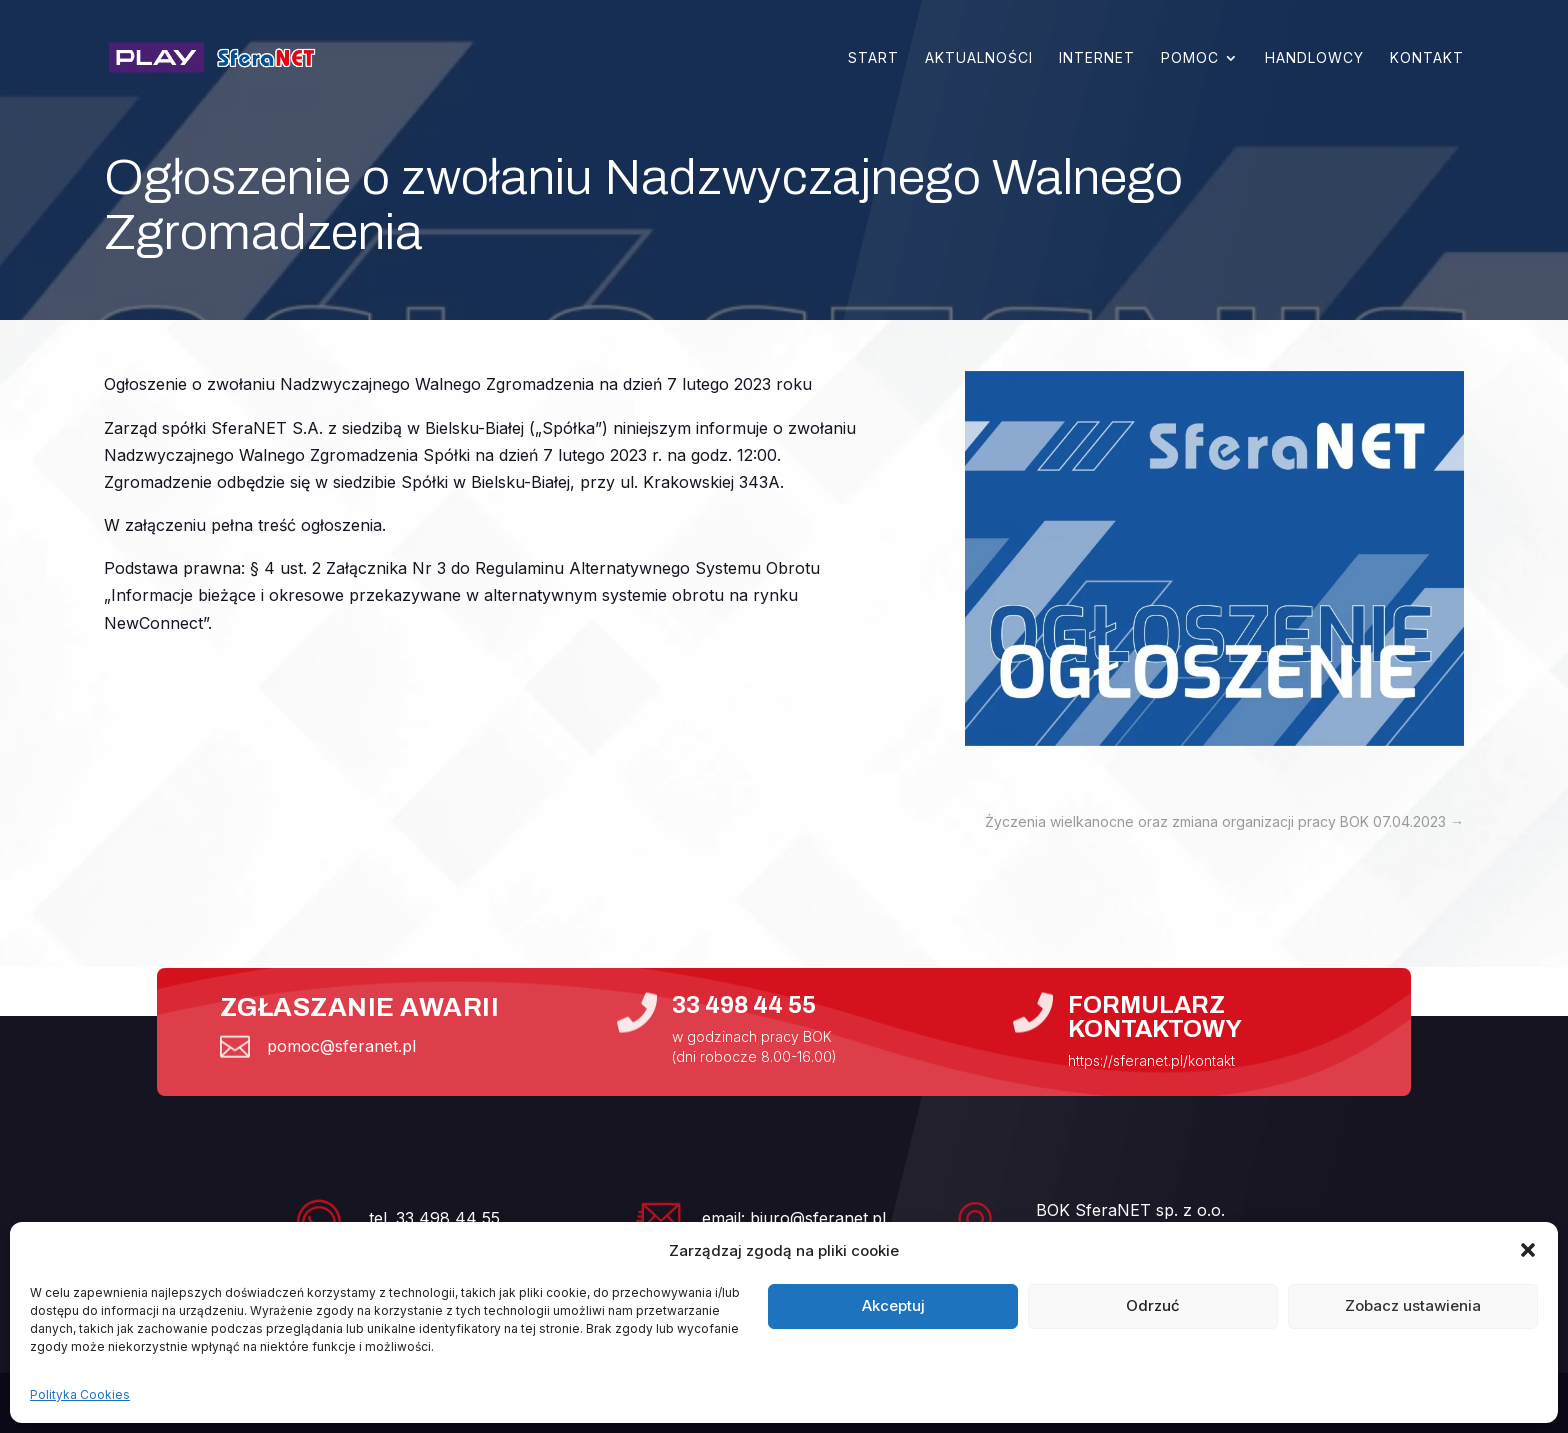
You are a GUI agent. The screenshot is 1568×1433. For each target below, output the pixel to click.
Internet (1097, 58)
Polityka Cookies (80, 1394)
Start (873, 58)
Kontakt (1427, 58)
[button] (1528, 1250)
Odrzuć (1153, 1305)
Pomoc (1190, 58)
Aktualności (979, 58)
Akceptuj (893, 1305)
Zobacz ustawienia (1413, 1305)
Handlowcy (1314, 58)
